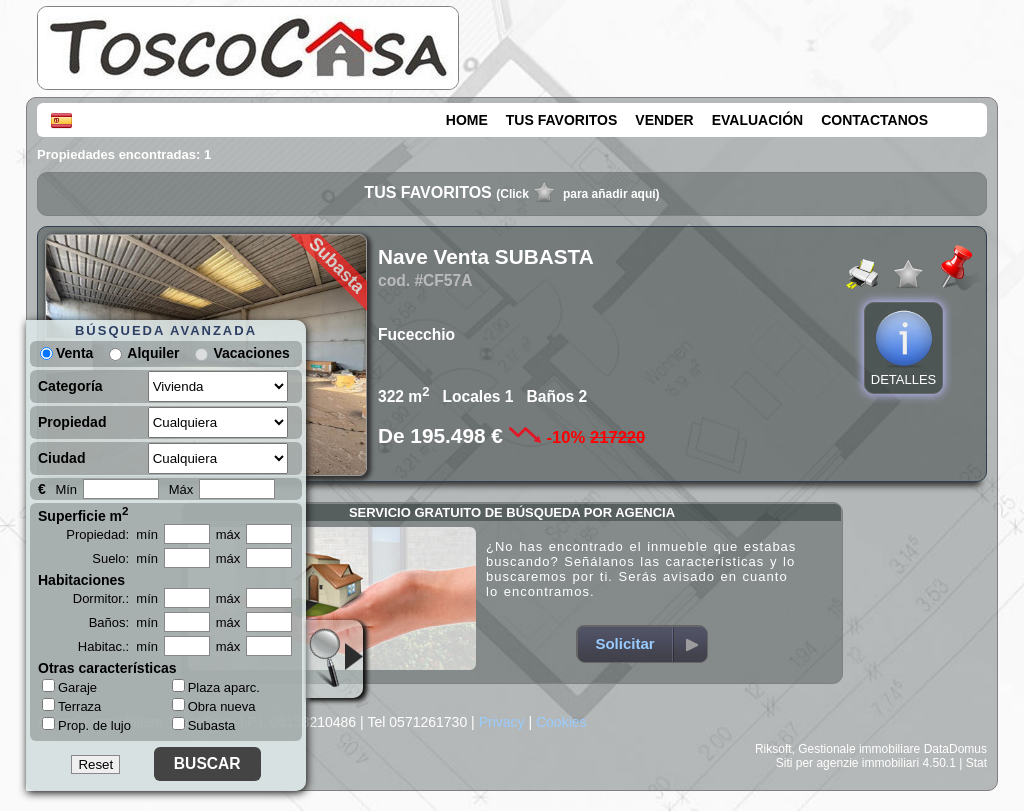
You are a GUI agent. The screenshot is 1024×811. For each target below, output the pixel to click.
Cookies (561, 722)
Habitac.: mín (118, 646)
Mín (66, 489)
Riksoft (773, 749)
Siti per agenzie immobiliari (847, 763)
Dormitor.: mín (115, 598)
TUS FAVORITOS (562, 120)
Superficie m (83, 514)
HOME (467, 120)
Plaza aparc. (216, 687)
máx (228, 534)
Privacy (502, 722)
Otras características (107, 668)
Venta (66, 353)
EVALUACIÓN (758, 120)
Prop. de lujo (86, 725)
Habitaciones (81, 580)
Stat (976, 763)
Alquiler (153, 353)
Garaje (69, 687)
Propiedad (72, 422)
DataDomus (955, 749)
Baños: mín (123, 622)
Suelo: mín (125, 558)
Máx (181, 489)
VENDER (664, 120)
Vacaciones (251, 353)
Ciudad (61, 458)
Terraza (71, 706)
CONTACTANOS (874, 120)
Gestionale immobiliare (859, 749)
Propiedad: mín (112, 534)
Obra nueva (214, 706)
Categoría (70, 386)
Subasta (204, 725)
